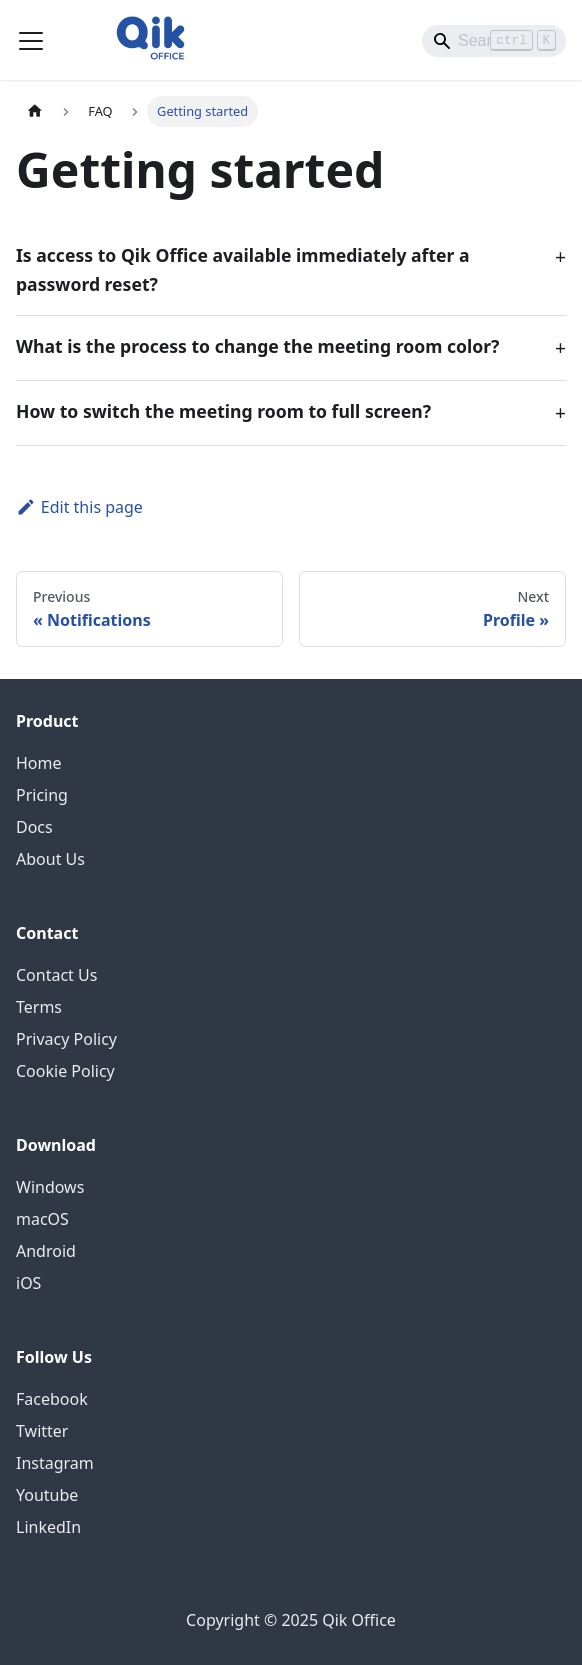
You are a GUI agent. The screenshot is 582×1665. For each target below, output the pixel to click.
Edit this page (79, 507)
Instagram (55, 1463)
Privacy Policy (66, 1039)
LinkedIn (48, 1527)
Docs (34, 827)
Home (39, 763)
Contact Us (56, 975)
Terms (39, 1007)
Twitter (42, 1431)
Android (46, 1251)
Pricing (42, 795)
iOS (28, 1283)
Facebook (52, 1399)
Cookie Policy (65, 1071)
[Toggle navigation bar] (31, 41)
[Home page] (35, 111)
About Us (50, 859)
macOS (42, 1219)
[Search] (494, 41)
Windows (50, 1187)
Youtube (47, 1495)
